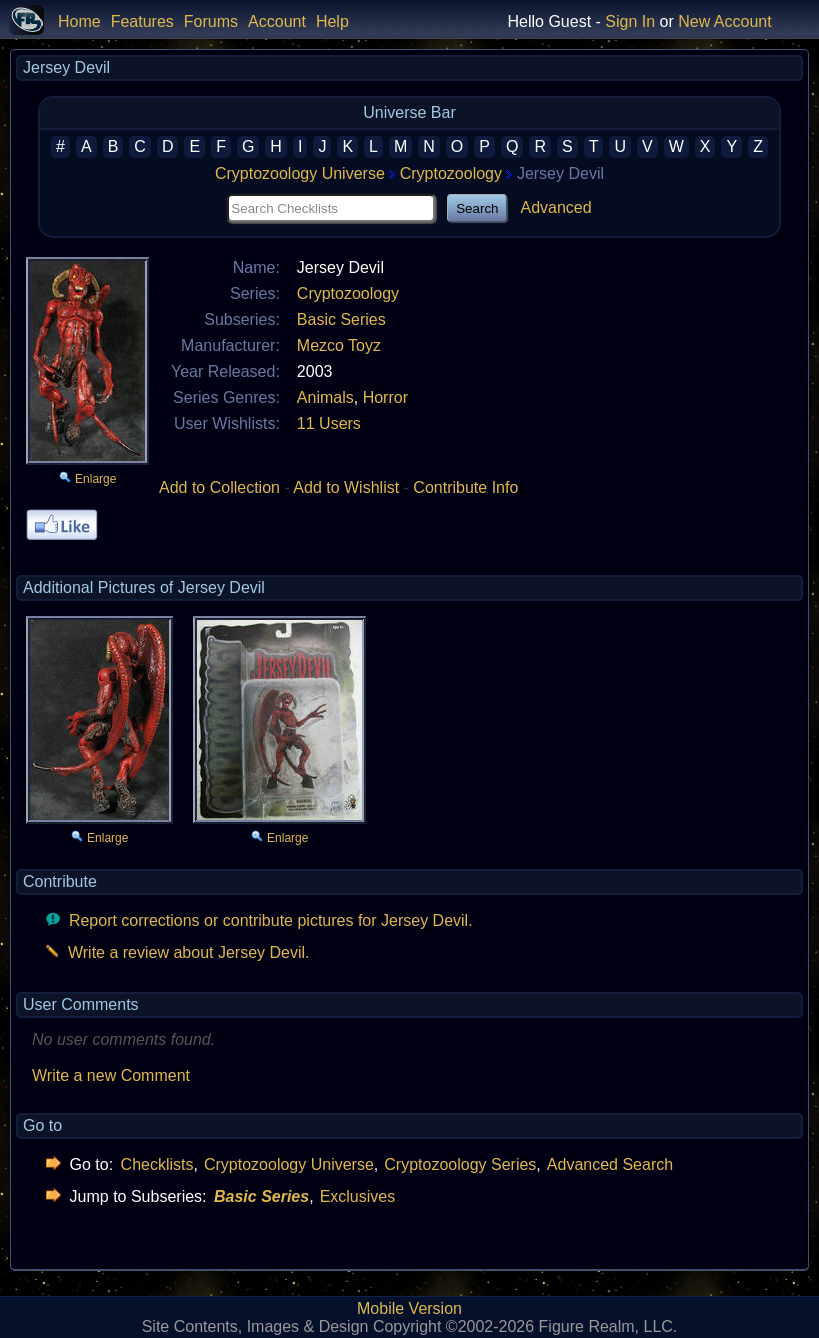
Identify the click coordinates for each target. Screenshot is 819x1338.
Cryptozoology (451, 173)
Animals (325, 397)
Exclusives (358, 1196)
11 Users (329, 423)
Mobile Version (409, 1308)
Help (332, 21)
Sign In (630, 21)
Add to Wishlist (346, 487)
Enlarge (95, 479)
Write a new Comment (111, 1075)
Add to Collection (219, 487)
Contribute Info (465, 487)
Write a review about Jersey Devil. (189, 952)
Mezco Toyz (339, 345)
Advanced (555, 207)
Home (79, 21)
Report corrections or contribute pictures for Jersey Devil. (271, 920)
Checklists (157, 1164)
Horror (385, 397)
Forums (211, 21)
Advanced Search (610, 1164)
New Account (724, 21)
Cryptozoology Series (460, 1164)
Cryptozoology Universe (300, 173)
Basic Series (341, 319)
